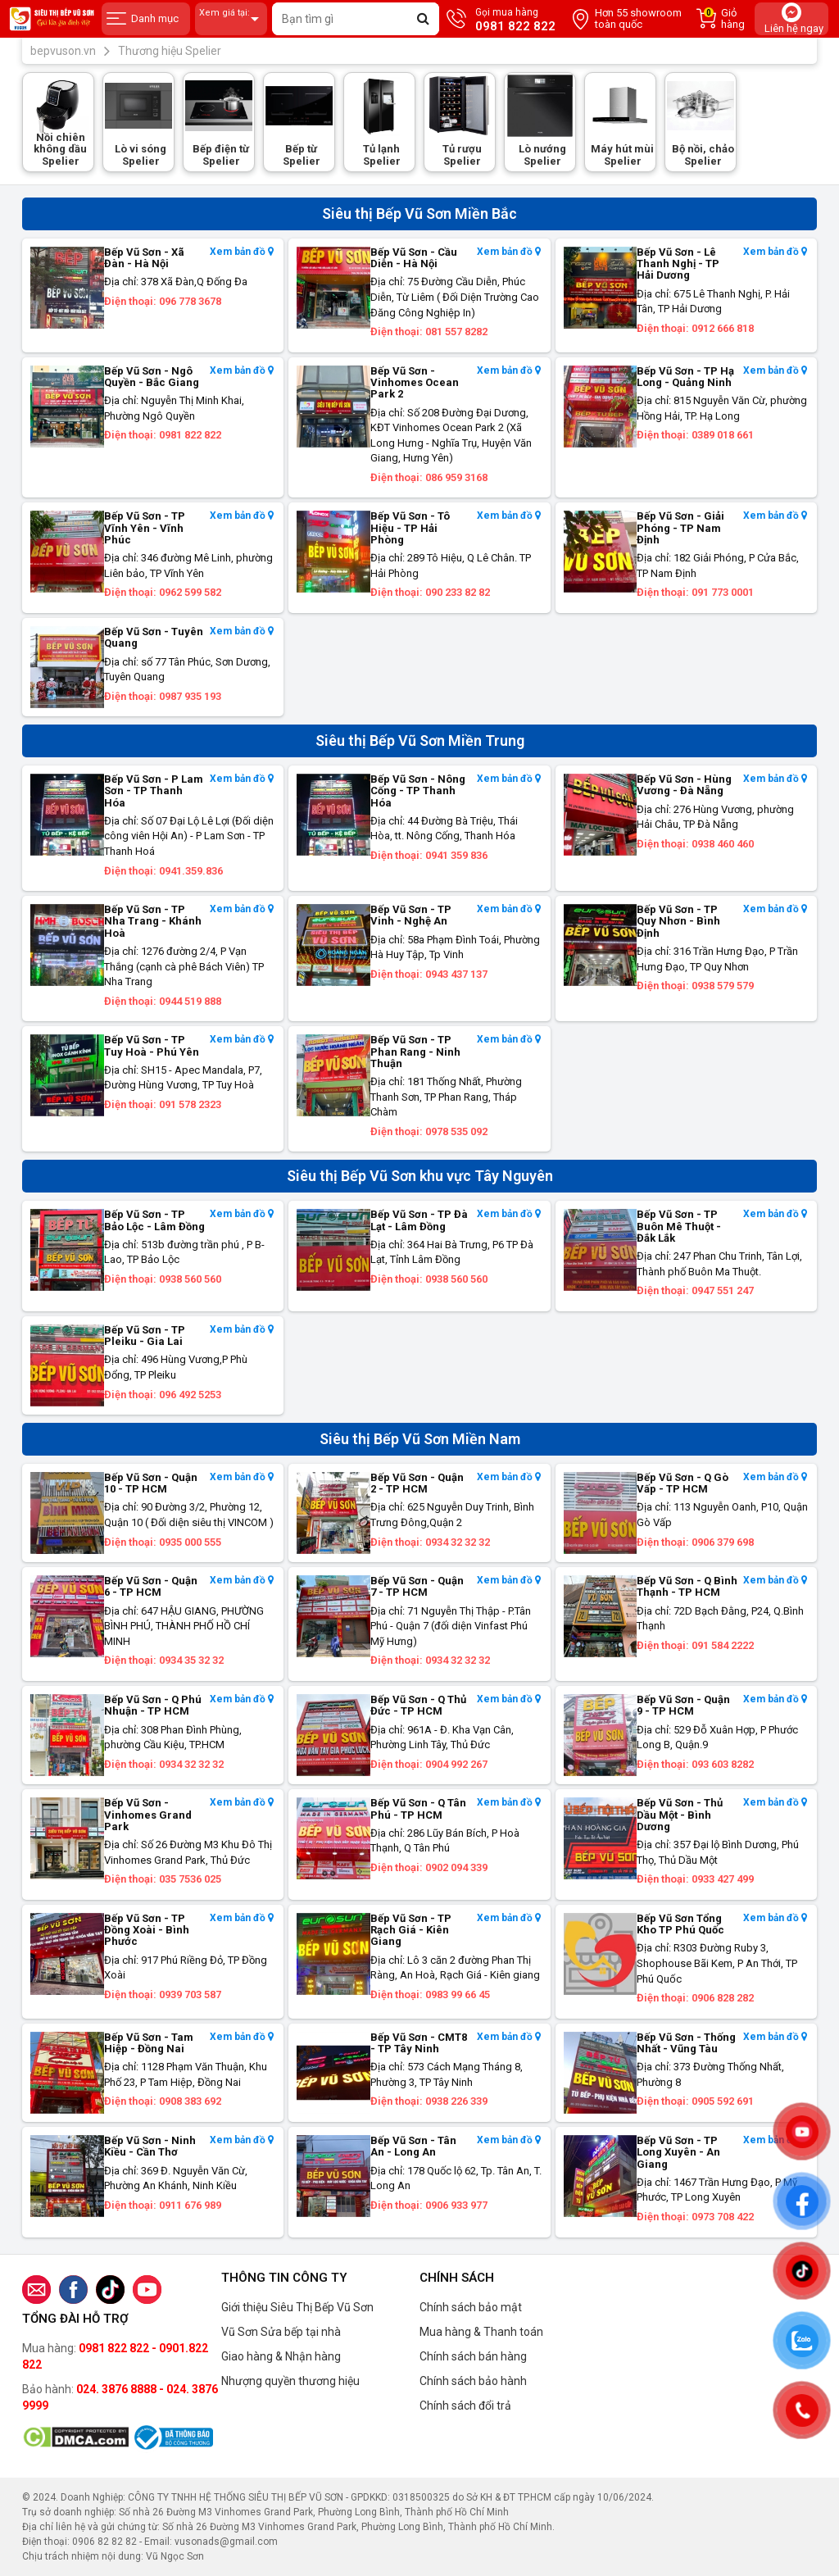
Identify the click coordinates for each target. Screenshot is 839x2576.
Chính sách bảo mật (471, 2307)
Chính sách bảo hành (473, 2380)
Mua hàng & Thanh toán (481, 2331)
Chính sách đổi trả (465, 2405)
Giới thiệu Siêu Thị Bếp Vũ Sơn (297, 2307)
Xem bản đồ (242, 252)
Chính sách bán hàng (473, 2356)
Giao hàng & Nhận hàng (281, 2356)
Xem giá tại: (231, 19)
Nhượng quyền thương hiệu (290, 2380)
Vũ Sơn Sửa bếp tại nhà (281, 2331)
